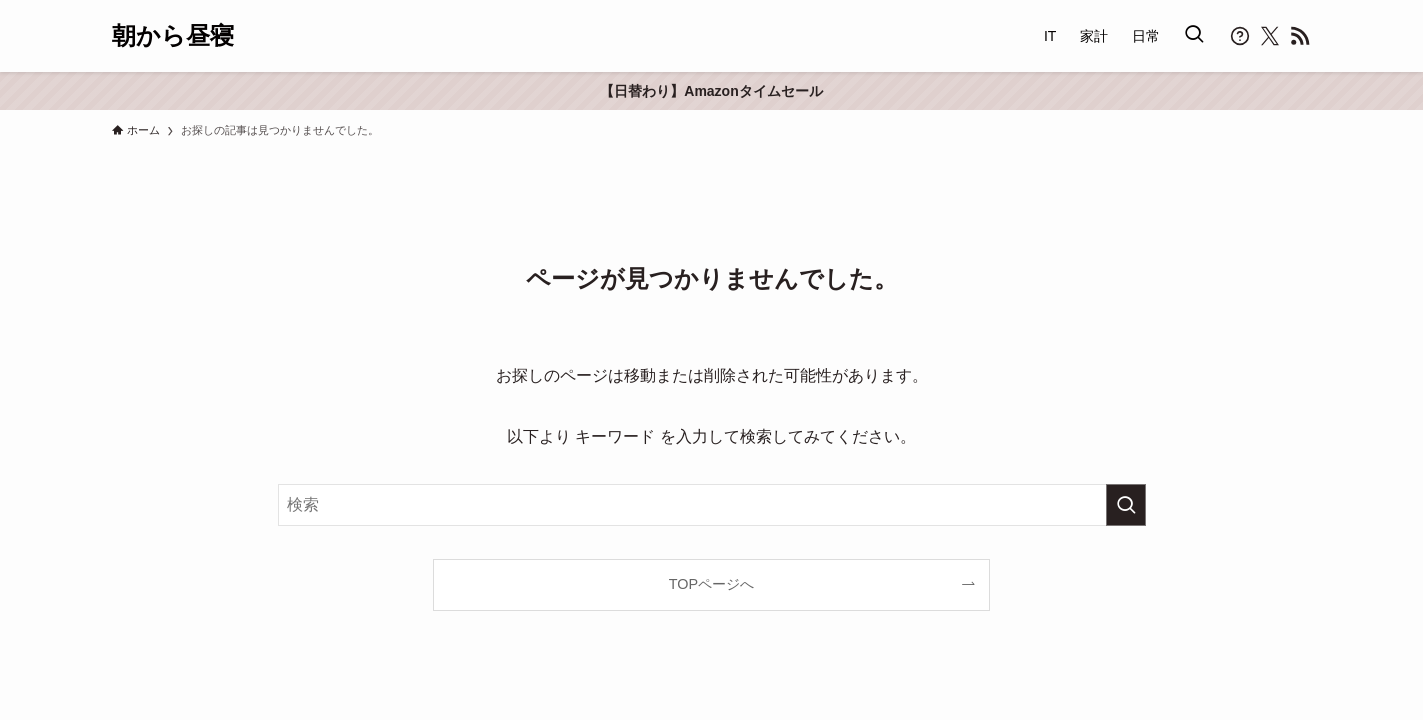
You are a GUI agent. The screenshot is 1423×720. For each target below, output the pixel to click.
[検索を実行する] (1126, 505)
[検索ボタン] (1194, 36)
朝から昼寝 (173, 36)
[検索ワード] (712, 505)
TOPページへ (711, 584)
